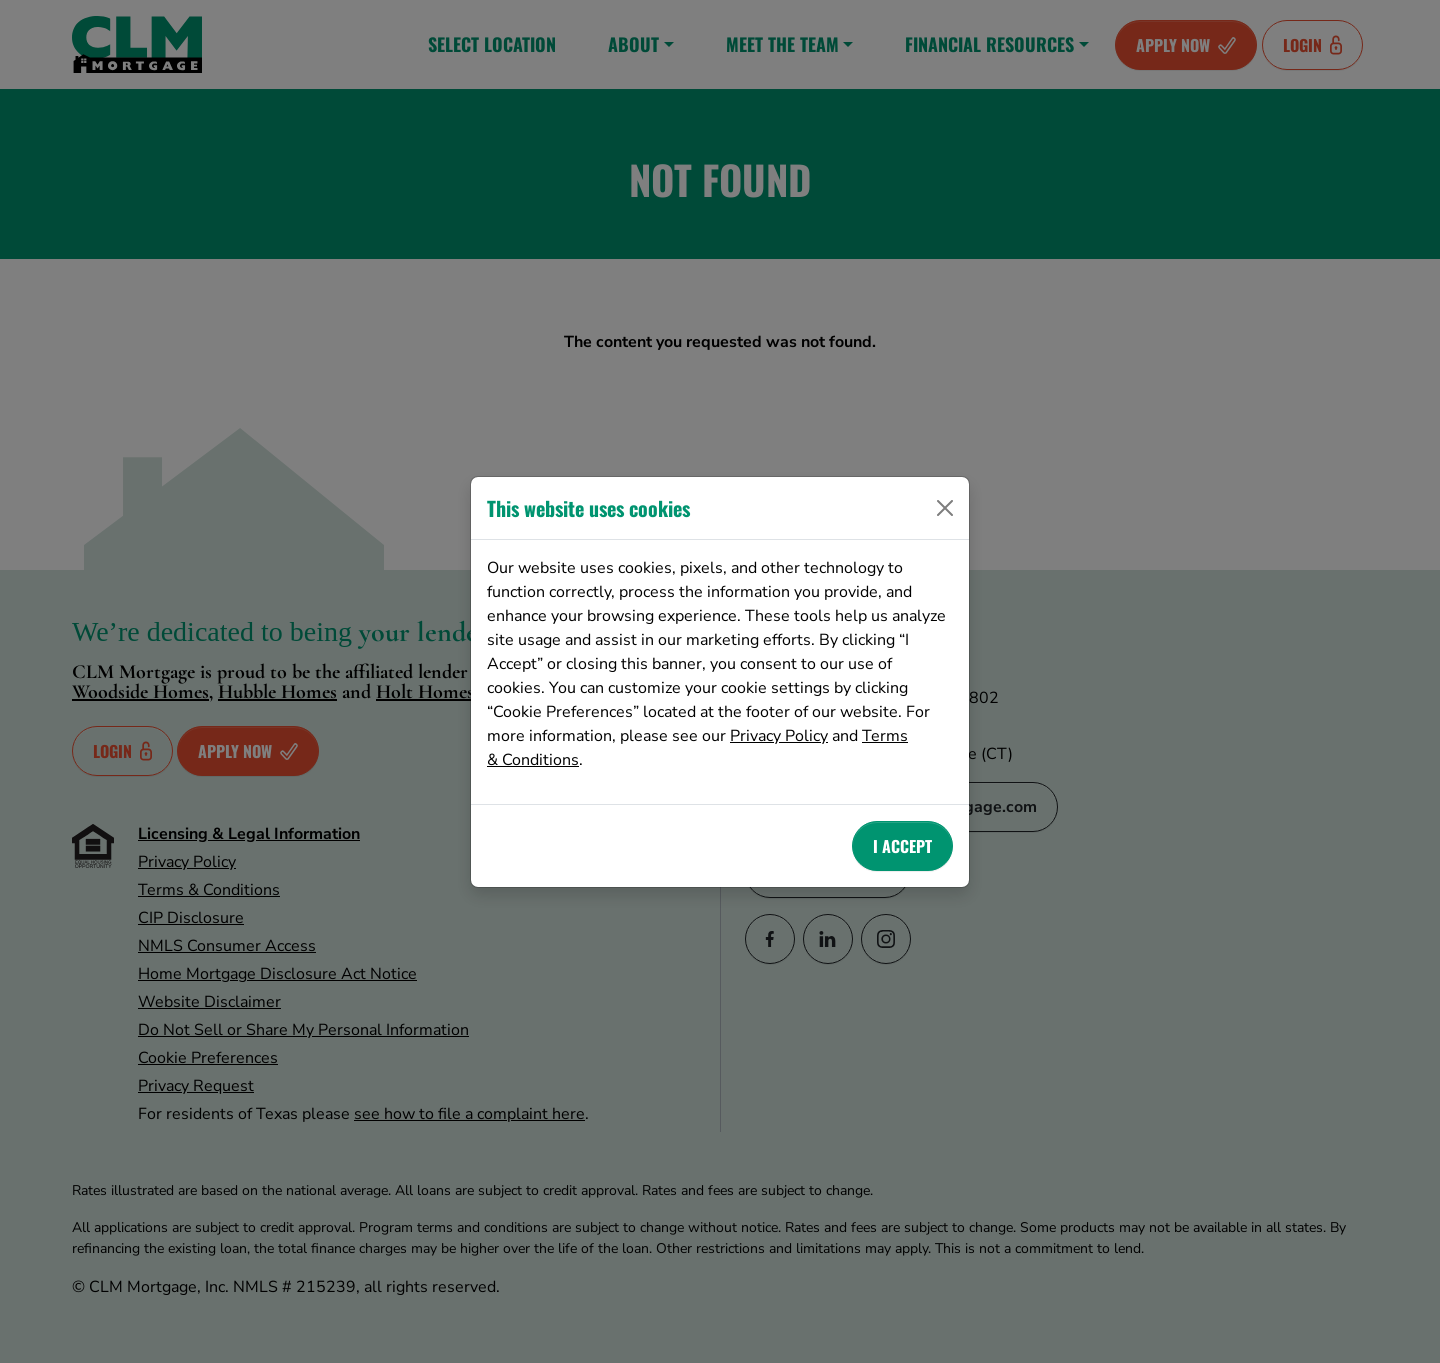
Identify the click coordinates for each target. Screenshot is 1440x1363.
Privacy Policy (779, 736)
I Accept (902, 846)
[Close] (945, 508)
